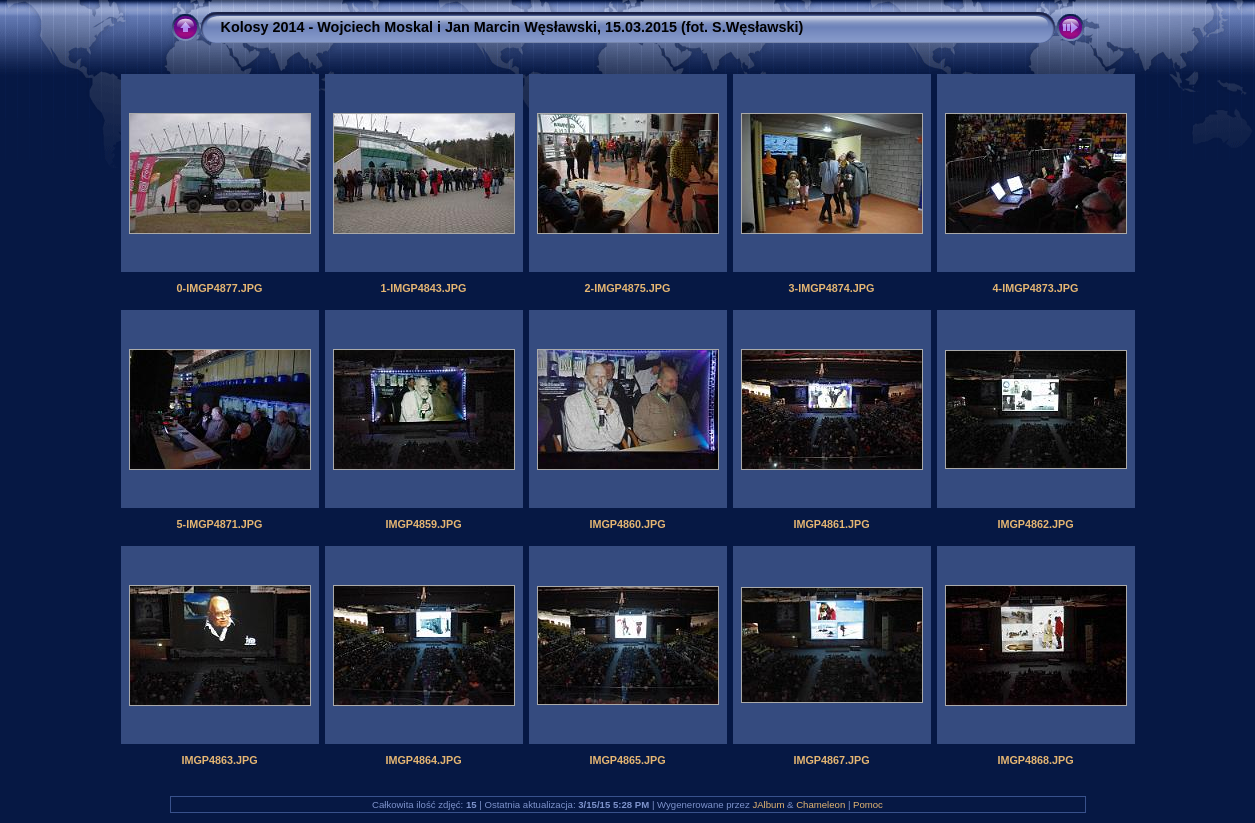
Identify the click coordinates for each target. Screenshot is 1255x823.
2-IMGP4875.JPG (628, 288)
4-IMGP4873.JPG (1036, 288)
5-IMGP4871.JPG (220, 524)
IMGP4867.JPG (831, 760)
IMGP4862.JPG (1035, 524)
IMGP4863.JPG (219, 760)
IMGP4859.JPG (423, 524)
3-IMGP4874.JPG (832, 288)
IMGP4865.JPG (627, 760)
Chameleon (820, 804)
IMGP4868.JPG (1035, 760)
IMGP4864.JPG (423, 760)
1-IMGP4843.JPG (424, 288)
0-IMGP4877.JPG (220, 288)
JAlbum (768, 804)
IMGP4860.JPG (627, 524)
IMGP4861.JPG (831, 524)
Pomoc (868, 804)
